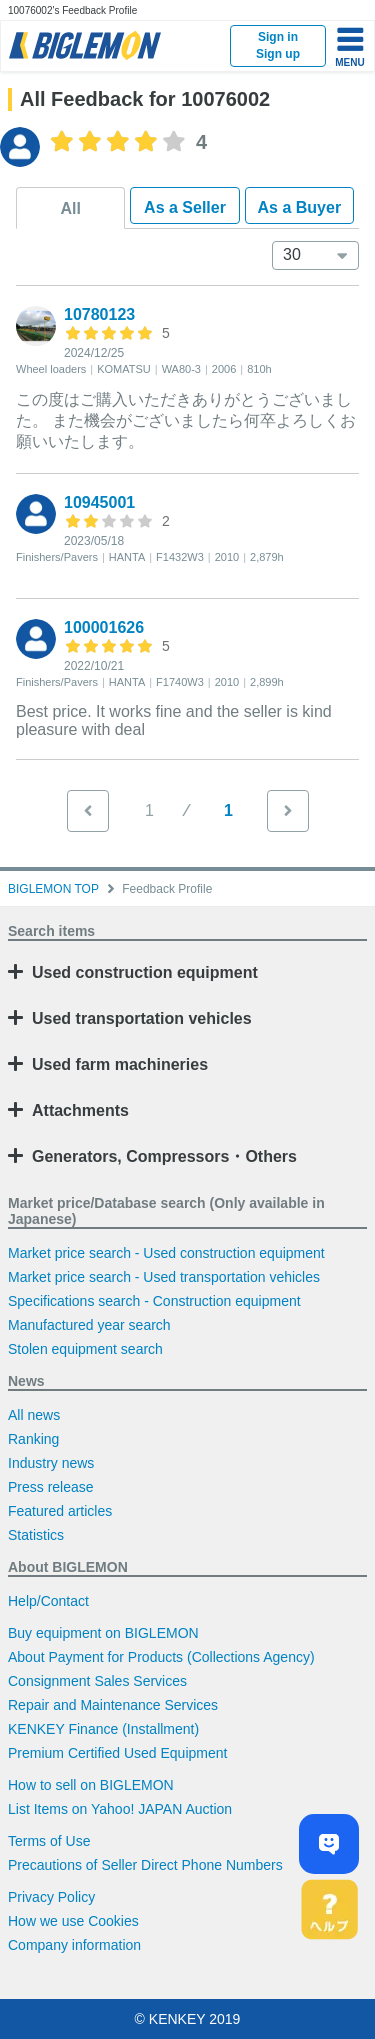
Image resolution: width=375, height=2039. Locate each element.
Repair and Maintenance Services (113, 1705)
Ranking (33, 1439)
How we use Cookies (73, 1921)
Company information (74, 1945)
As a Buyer (300, 207)
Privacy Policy (51, 1897)
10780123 (99, 314)
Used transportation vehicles (142, 1018)
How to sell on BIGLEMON (91, 1785)
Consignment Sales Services (97, 1681)
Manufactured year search (89, 1325)
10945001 (99, 502)
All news (34, 1415)
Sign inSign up (278, 45)
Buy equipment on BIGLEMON (103, 1633)
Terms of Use (49, 1841)
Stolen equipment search (85, 1349)
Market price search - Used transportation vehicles (164, 1277)
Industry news (51, 1463)
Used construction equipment (145, 972)
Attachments (80, 1110)
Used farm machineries (120, 1064)
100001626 (104, 627)
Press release (51, 1487)
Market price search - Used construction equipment (166, 1253)
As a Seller (185, 207)
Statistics (36, 1535)
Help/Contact (48, 1601)
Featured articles (60, 1511)
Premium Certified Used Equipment (117, 1753)
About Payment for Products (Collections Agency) (161, 1657)
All (70, 208)
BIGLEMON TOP (53, 889)
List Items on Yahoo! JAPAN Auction (120, 1809)
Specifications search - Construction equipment (154, 1301)
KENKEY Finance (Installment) (103, 1729)
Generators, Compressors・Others (164, 1156)
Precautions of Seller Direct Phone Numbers (145, 1865)
